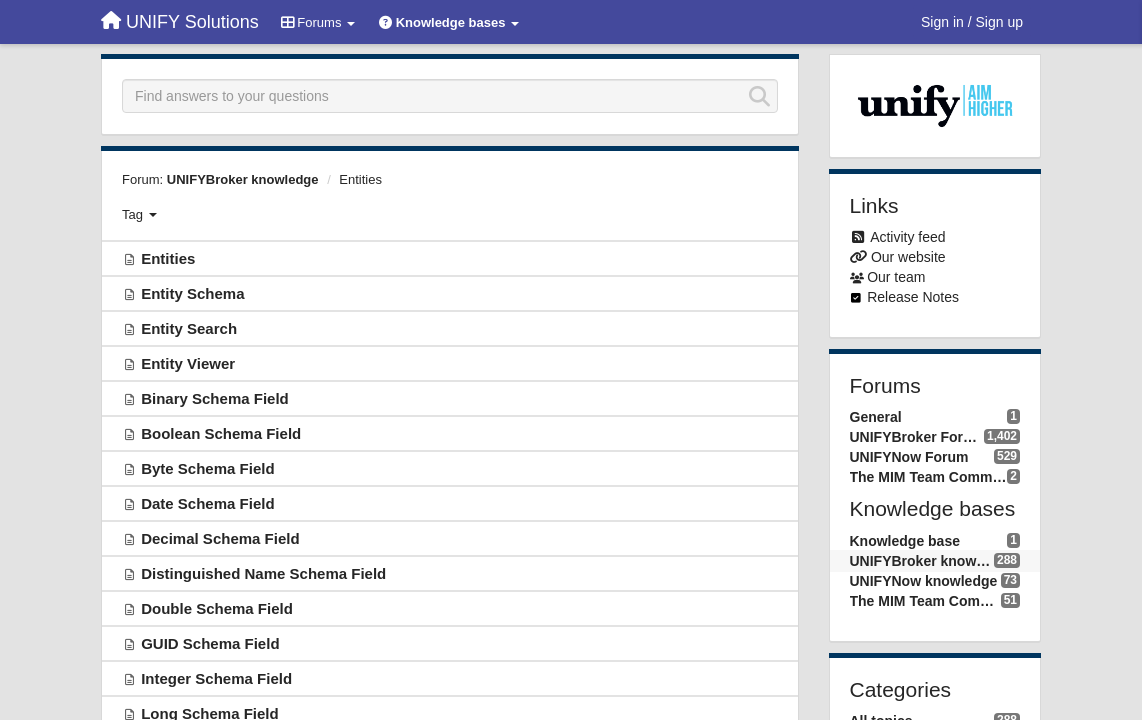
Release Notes (913, 297)
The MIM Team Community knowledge (925, 601)
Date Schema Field (207, 503)
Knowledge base (905, 541)
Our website (908, 257)
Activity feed (907, 237)
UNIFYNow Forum (909, 457)
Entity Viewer (188, 363)
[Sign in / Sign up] (972, 22)
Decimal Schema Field (220, 538)
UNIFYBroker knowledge (243, 179)
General (876, 417)
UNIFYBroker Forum (917, 437)
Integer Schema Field (216, 678)
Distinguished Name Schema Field (263, 573)
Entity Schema (192, 293)
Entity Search (189, 328)
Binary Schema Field (215, 398)
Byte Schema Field (207, 468)
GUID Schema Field (210, 643)
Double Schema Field (217, 608)
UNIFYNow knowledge (924, 581)
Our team (896, 277)
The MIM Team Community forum (929, 477)
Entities (360, 179)
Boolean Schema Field (221, 433)
